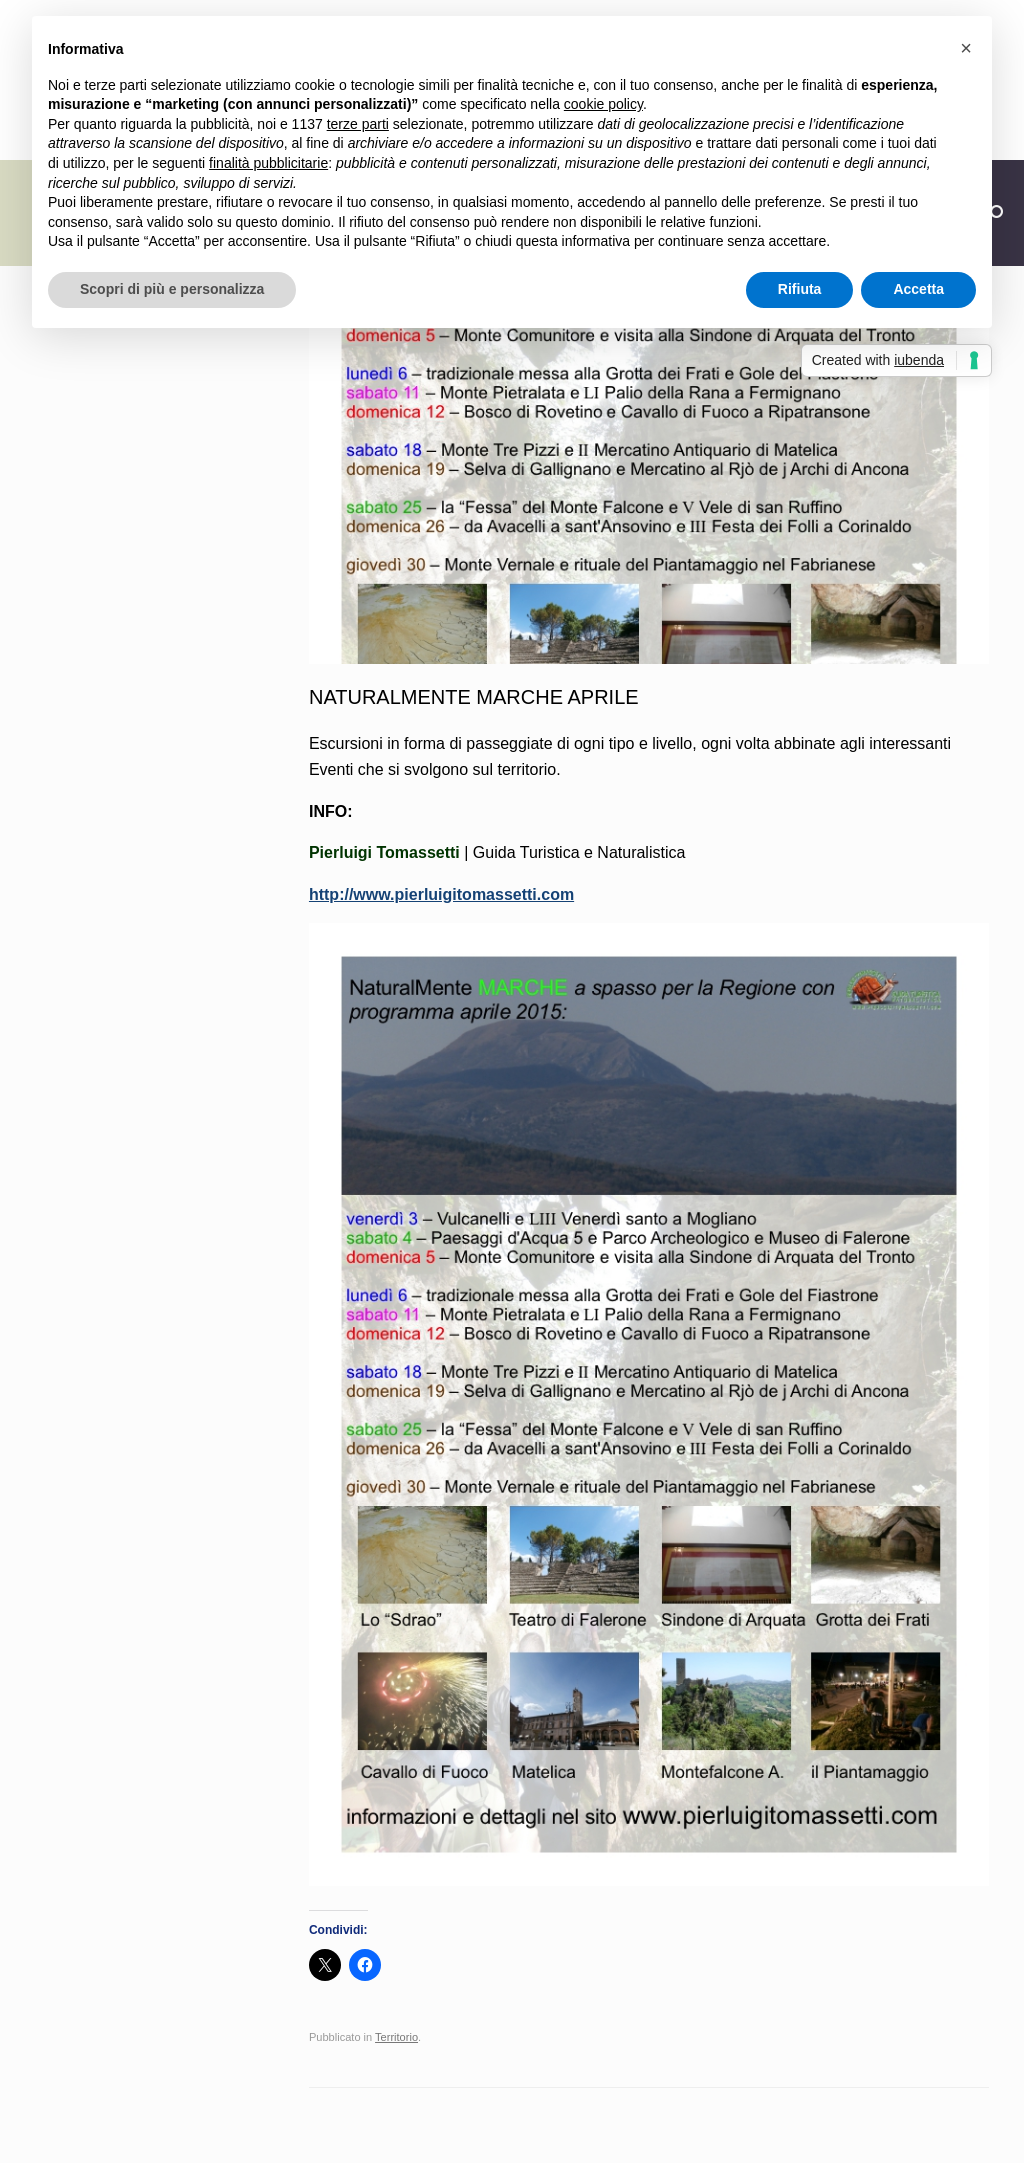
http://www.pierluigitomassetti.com (441, 894)
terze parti (358, 124)
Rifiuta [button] (800, 289)
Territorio (396, 2037)
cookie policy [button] (603, 104)
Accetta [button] (918, 289)
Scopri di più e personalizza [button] (172, 289)
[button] (966, 48)
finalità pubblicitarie (268, 163)
